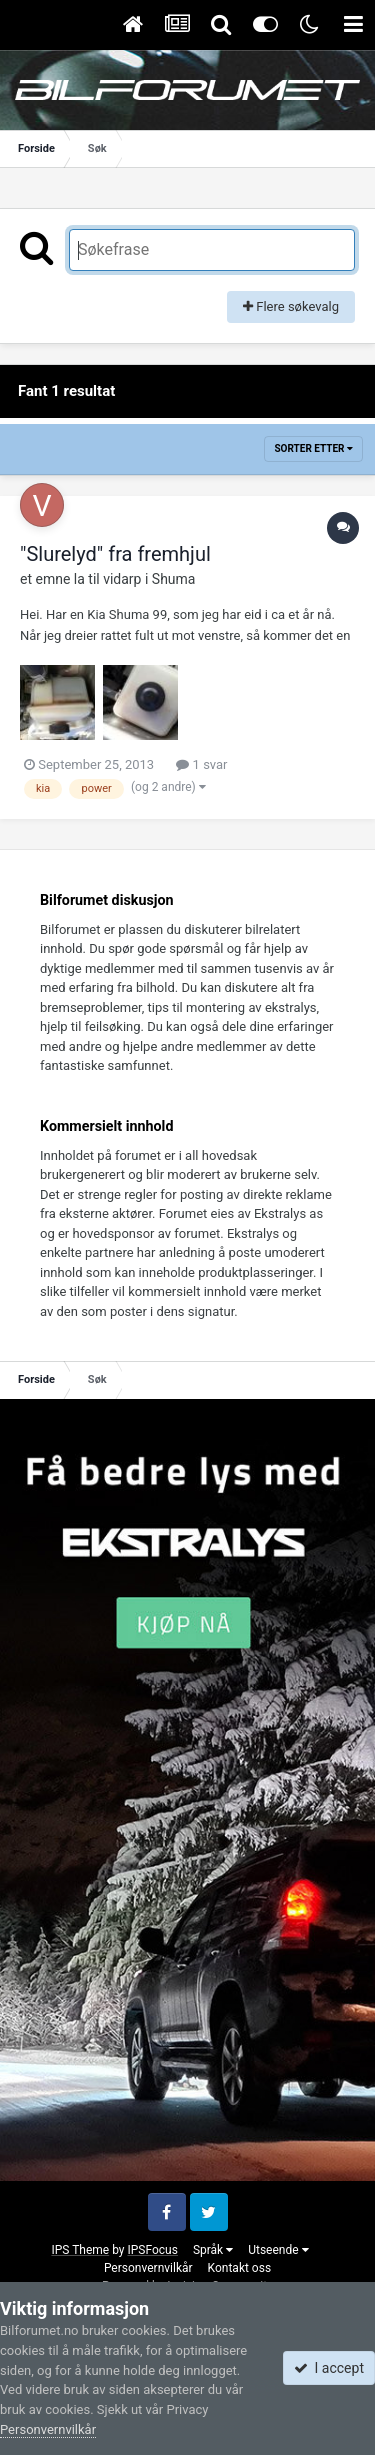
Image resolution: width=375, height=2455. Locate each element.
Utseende (278, 2250)
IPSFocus (152, 2250)
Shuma (174, 579)
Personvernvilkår (148, 2268)
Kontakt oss (240, 2268)
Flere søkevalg (291, 306)
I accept (329, 2368)
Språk (213, 2250)
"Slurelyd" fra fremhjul (115, 554)
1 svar (201, 764)
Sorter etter (313, 448)
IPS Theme (80, 2250)
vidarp (122, 579)
